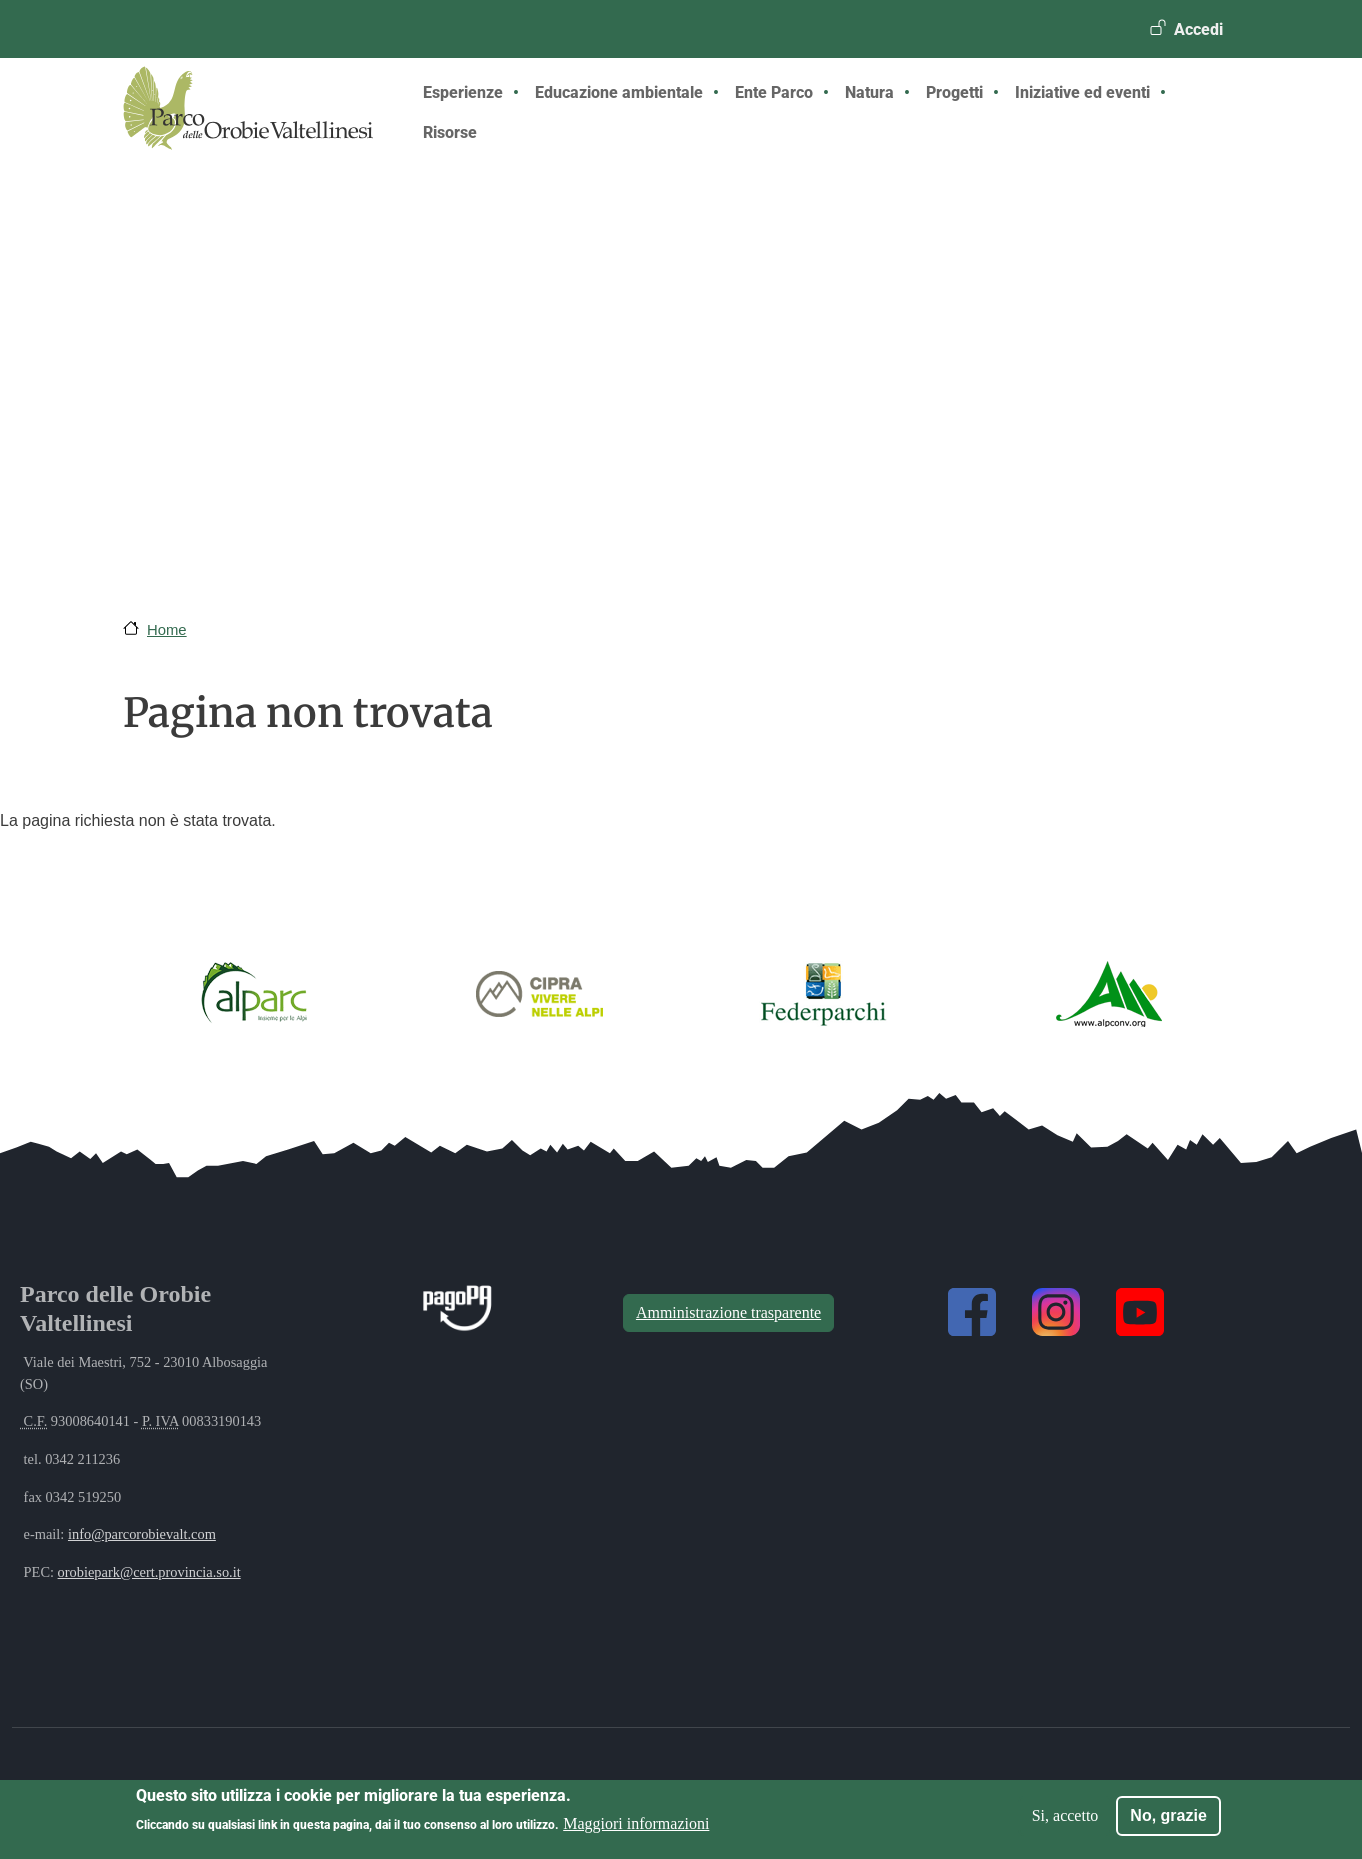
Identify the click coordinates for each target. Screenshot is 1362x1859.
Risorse (450, 132)
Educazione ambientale (619, 92)
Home (167, 630)
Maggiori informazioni (636, 1823)
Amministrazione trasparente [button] (728, 1312)
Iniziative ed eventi (1082, 92)
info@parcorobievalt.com (142, 1534)
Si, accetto (1065, 1815)
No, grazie (1168, 1815)
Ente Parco (774, 92)
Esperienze (463, 92)
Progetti (954, 92)
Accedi (1198, 29)
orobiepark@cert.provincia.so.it (149, 1572)
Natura (869, 92)
